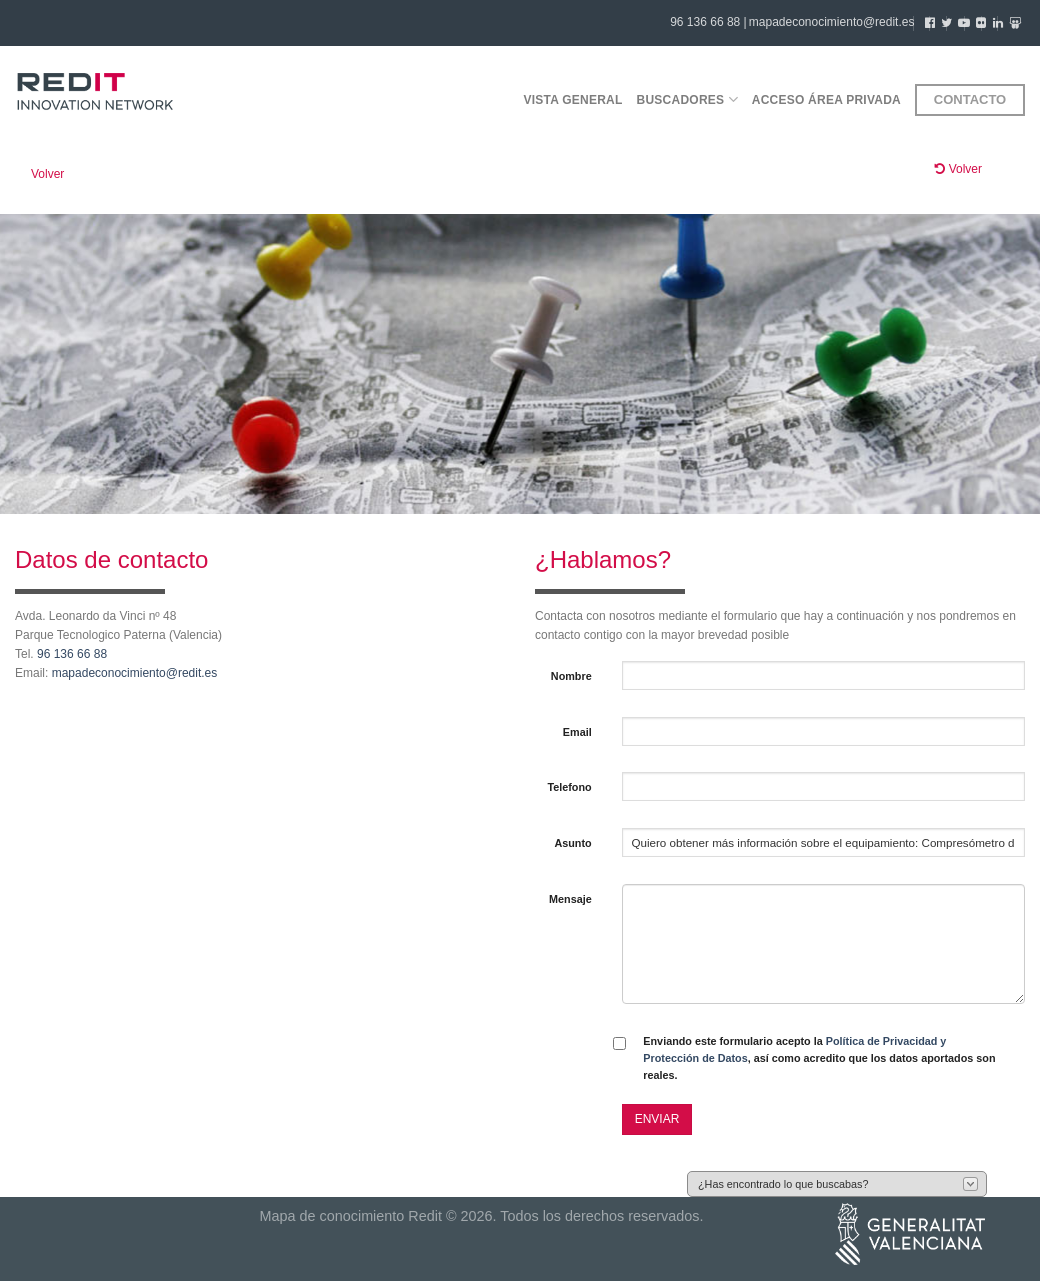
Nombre (571, 676)
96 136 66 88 (72, 654)
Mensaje (570, 899)
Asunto (572, 843)
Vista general (572, 100)
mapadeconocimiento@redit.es (832, 22)
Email (577, 732)
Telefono (569, 787)
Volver (47, 174)
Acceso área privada (826, 100)
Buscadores (687, 99)
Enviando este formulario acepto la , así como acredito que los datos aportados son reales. (819, 1058)
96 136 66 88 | (708, 22)
